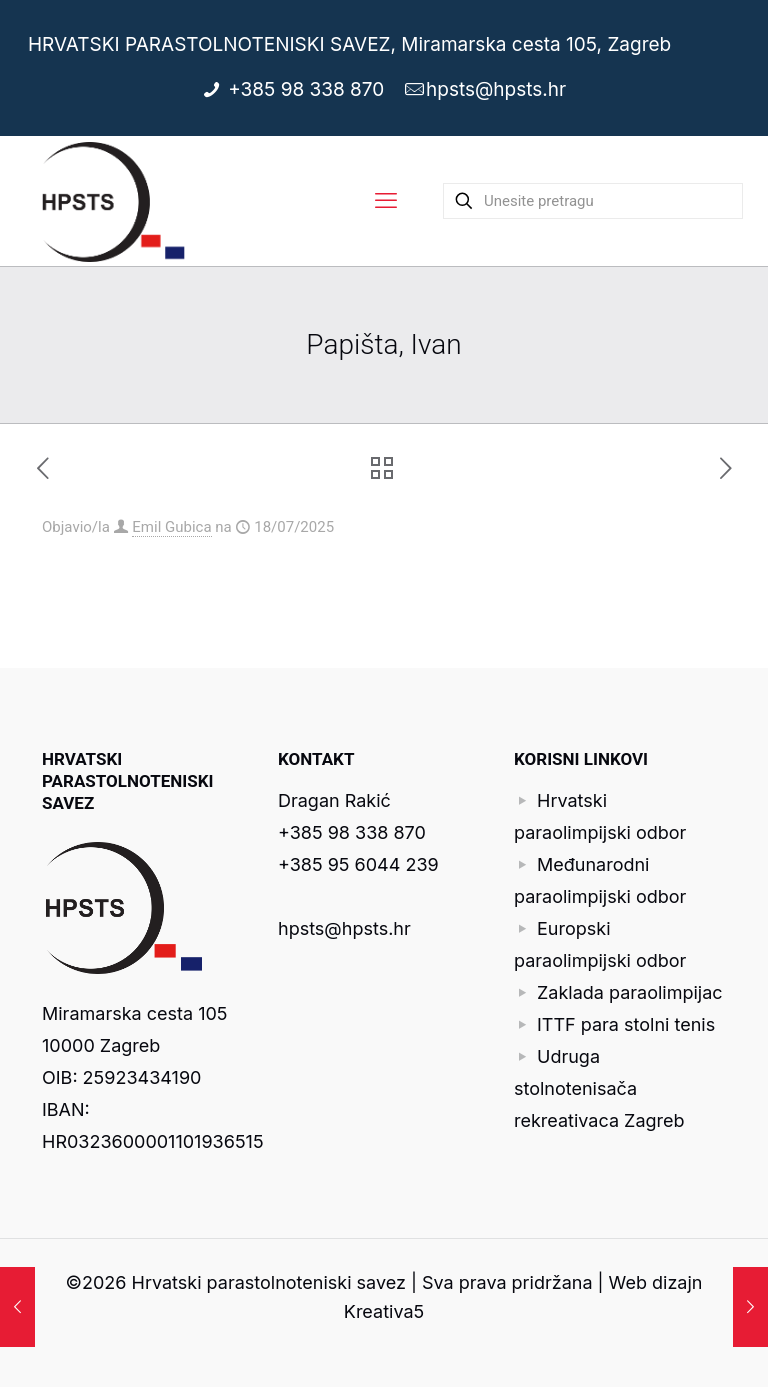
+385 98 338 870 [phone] (309, 89)
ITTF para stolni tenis (626, 1024)
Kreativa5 (384, 1311)
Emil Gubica (171, 527)
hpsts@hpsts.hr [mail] (496, 89)
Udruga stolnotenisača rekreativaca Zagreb (599, 1088)
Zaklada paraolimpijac (630, 992)
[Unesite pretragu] (593, 201)
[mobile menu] (386, 201)
